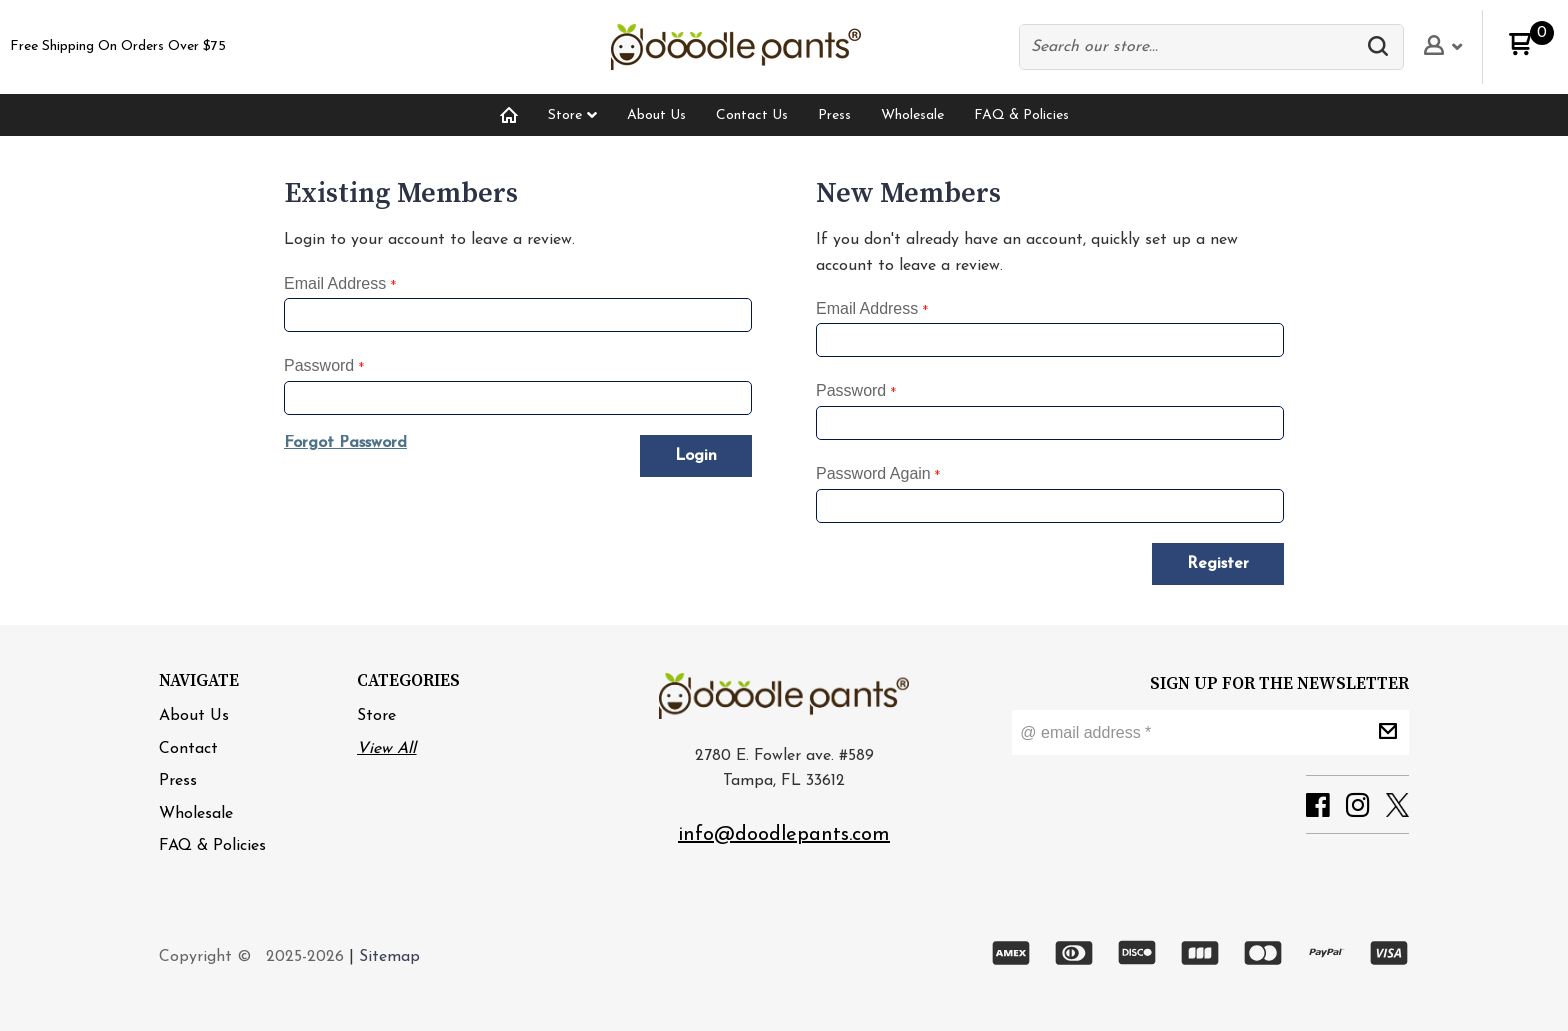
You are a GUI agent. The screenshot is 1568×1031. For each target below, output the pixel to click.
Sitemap (389, 957)
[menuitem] (509, 115)
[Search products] (1191, 47)
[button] (1383, 47)
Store (376, 716)
